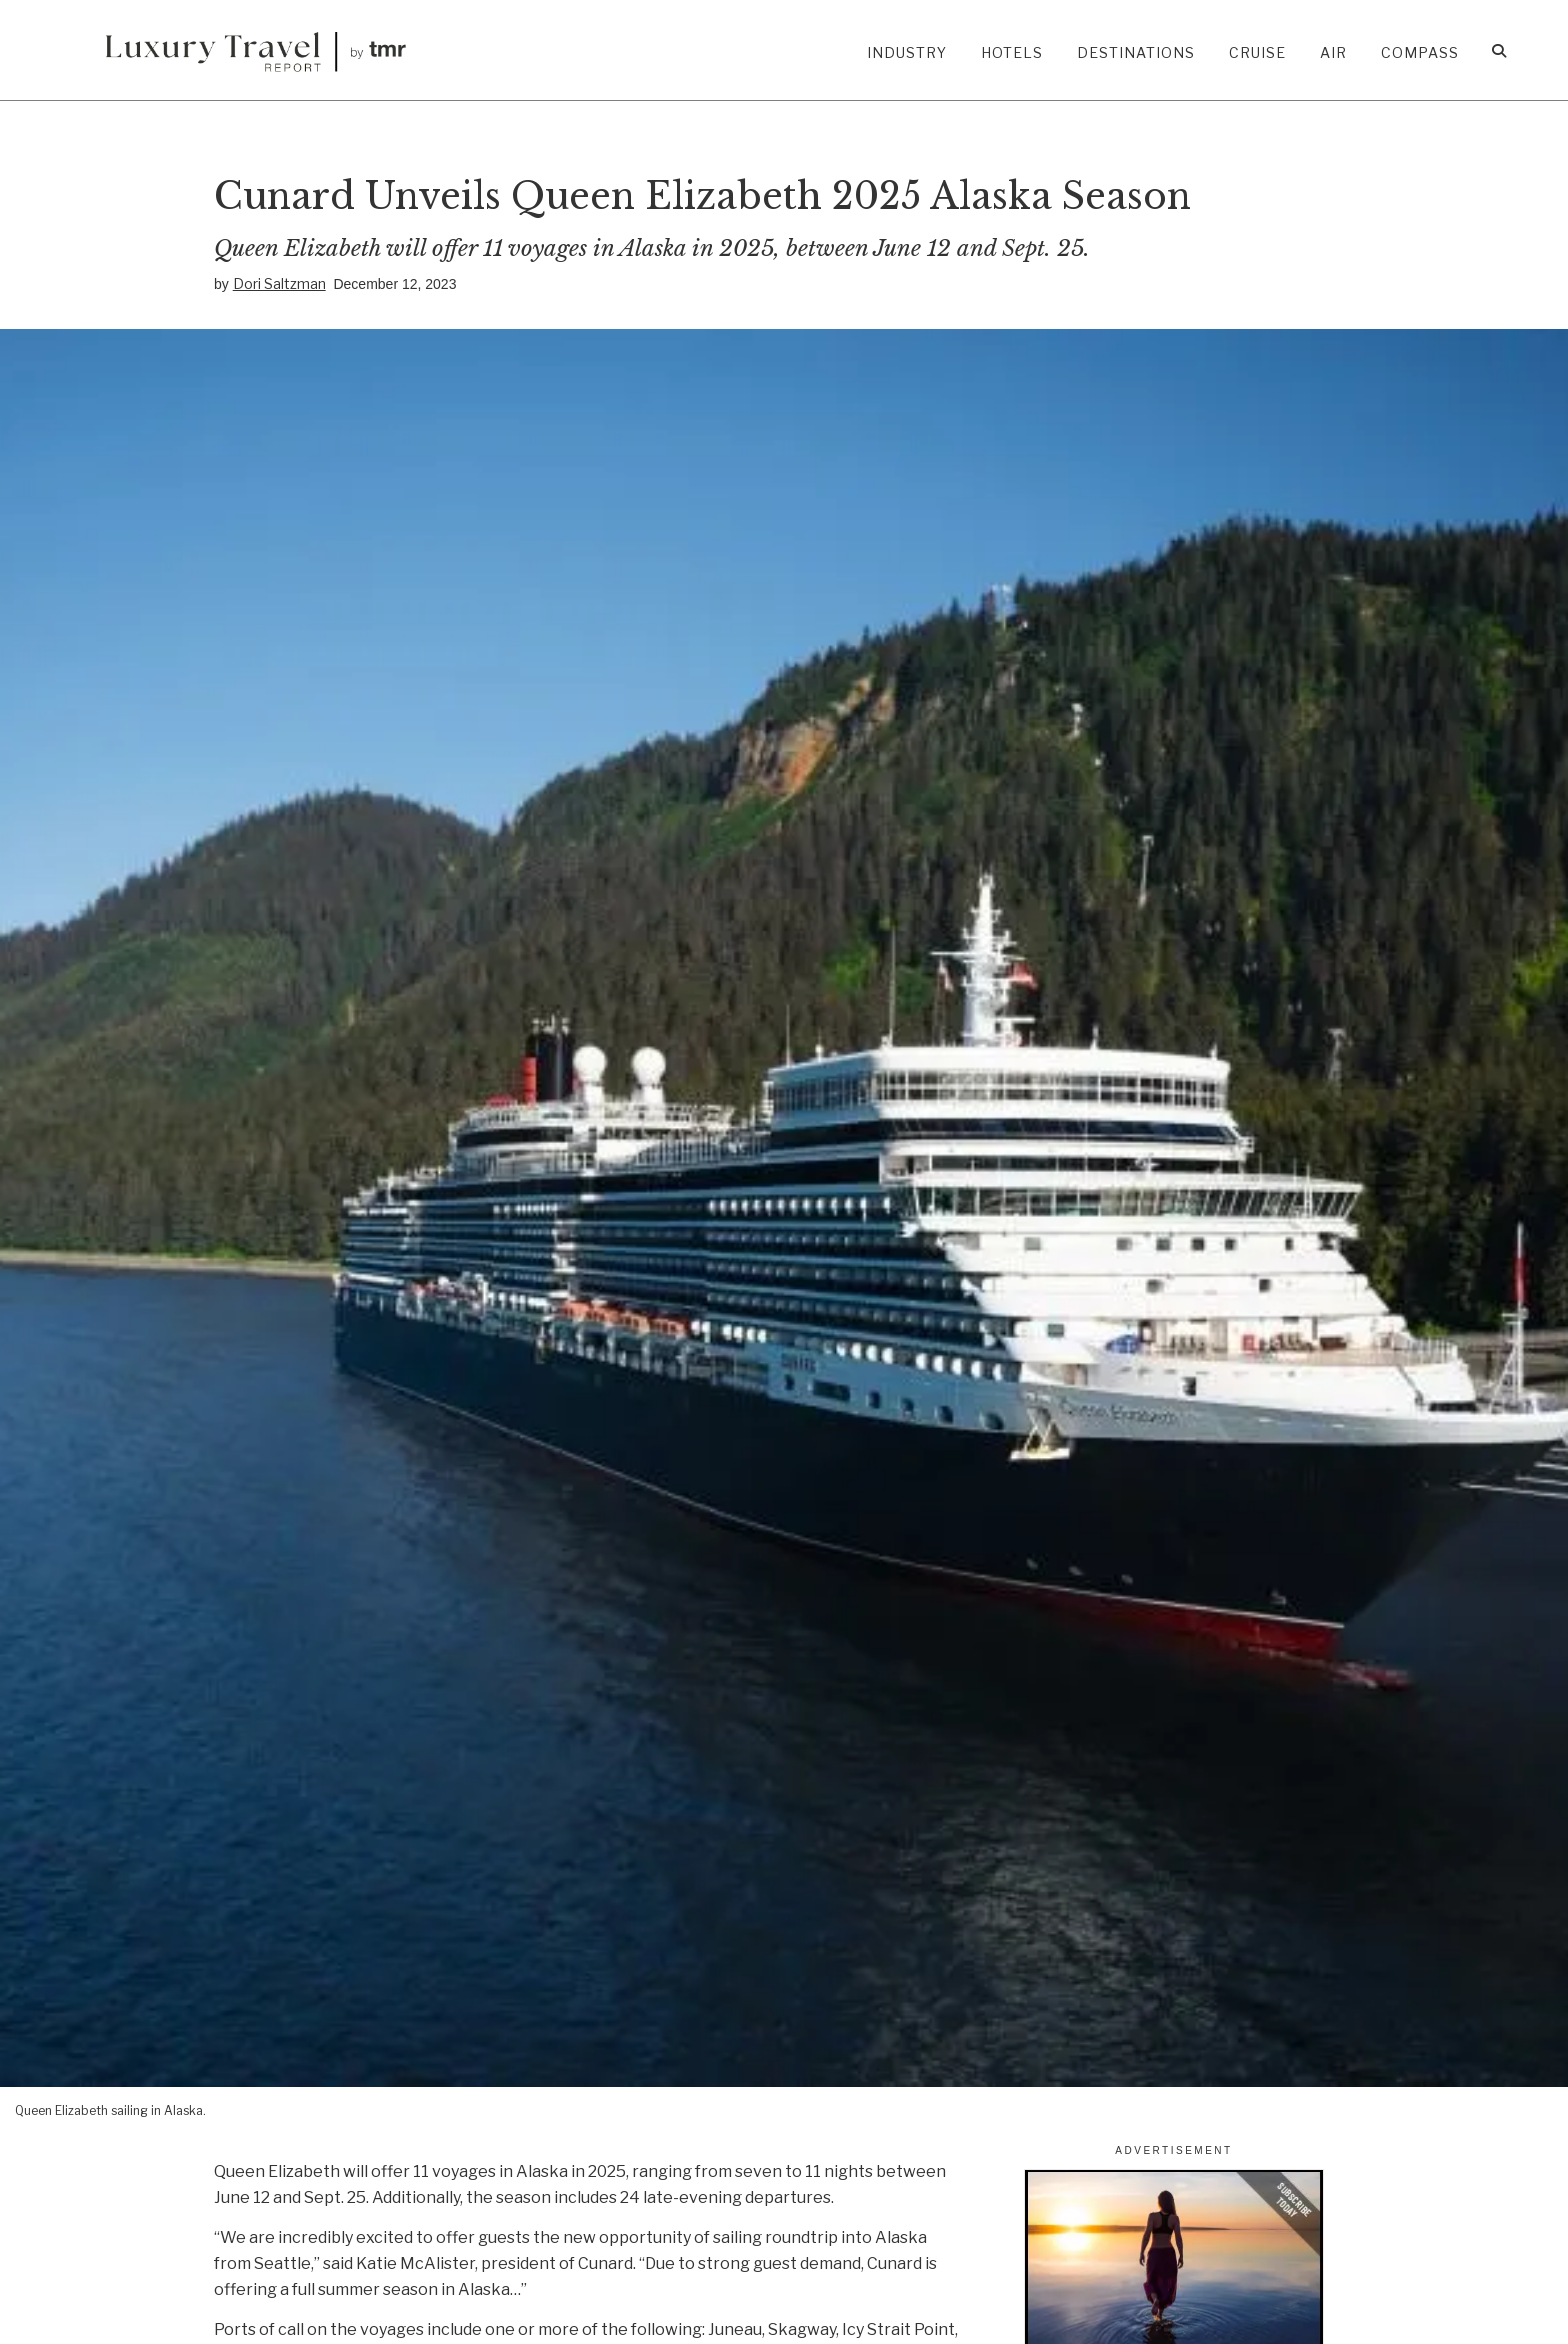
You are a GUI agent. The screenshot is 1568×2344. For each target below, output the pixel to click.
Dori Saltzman (279, 283)
